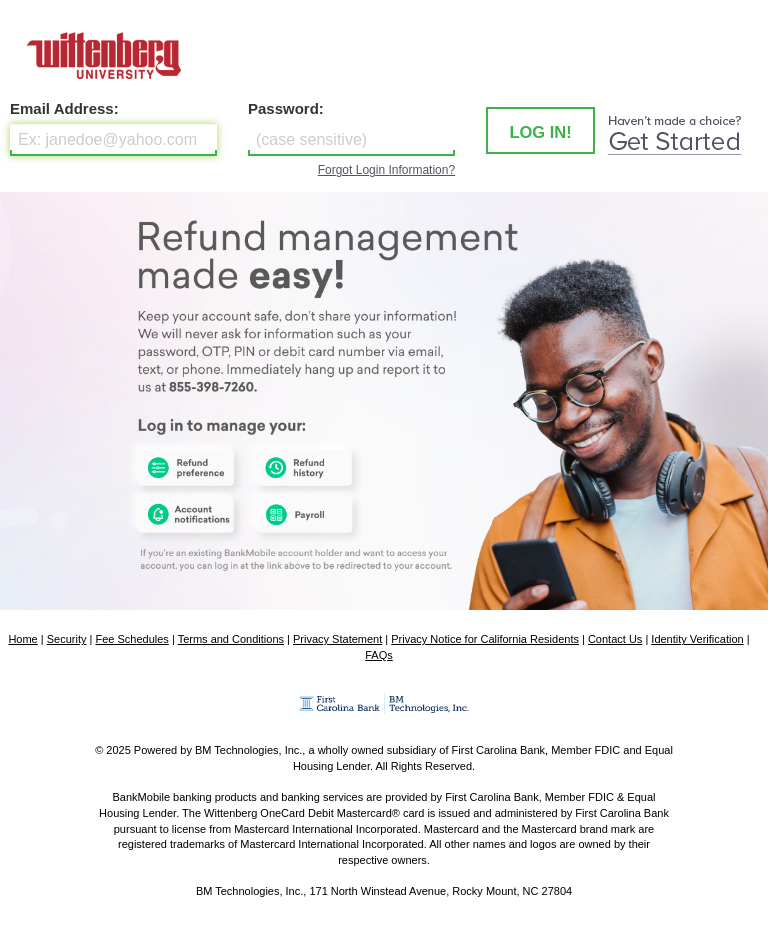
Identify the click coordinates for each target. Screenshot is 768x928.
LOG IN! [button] (540, 132)
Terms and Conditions (231, 639)
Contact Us (615, 639)
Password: (286, 108)
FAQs (379, 655)
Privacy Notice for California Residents (485, 639)
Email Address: (64, 108)
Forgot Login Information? (386, 170)
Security (67, 639)
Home (22, 639)
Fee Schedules (131, 639)
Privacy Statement (337, 639)
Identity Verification (697, 639)
